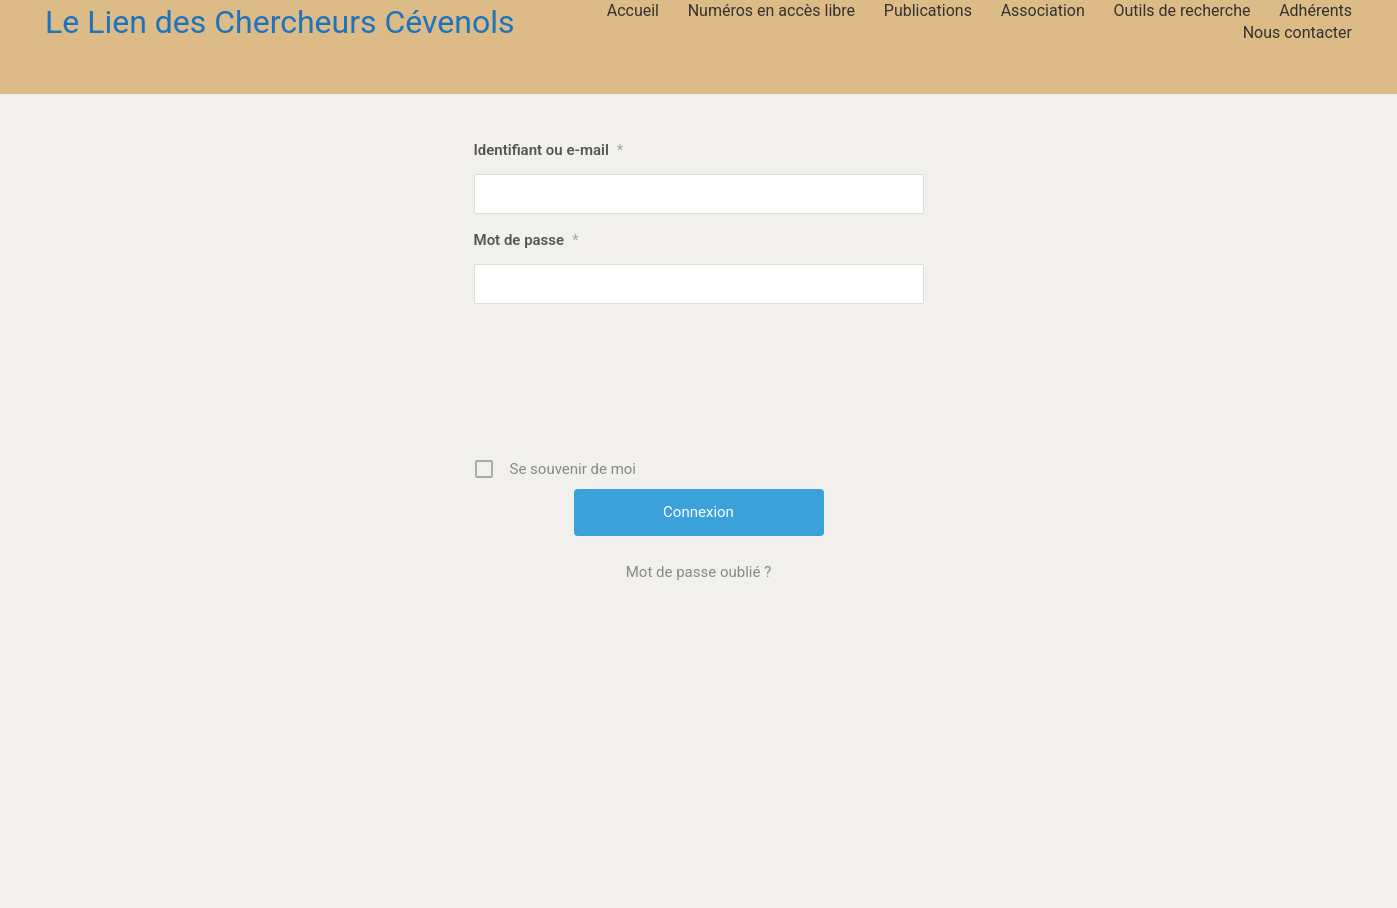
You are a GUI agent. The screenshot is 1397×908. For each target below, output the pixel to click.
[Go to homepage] (280, 22)
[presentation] (701, 388)
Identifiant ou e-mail (549, 150)
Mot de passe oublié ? (698, 572)
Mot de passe (526, 240)
